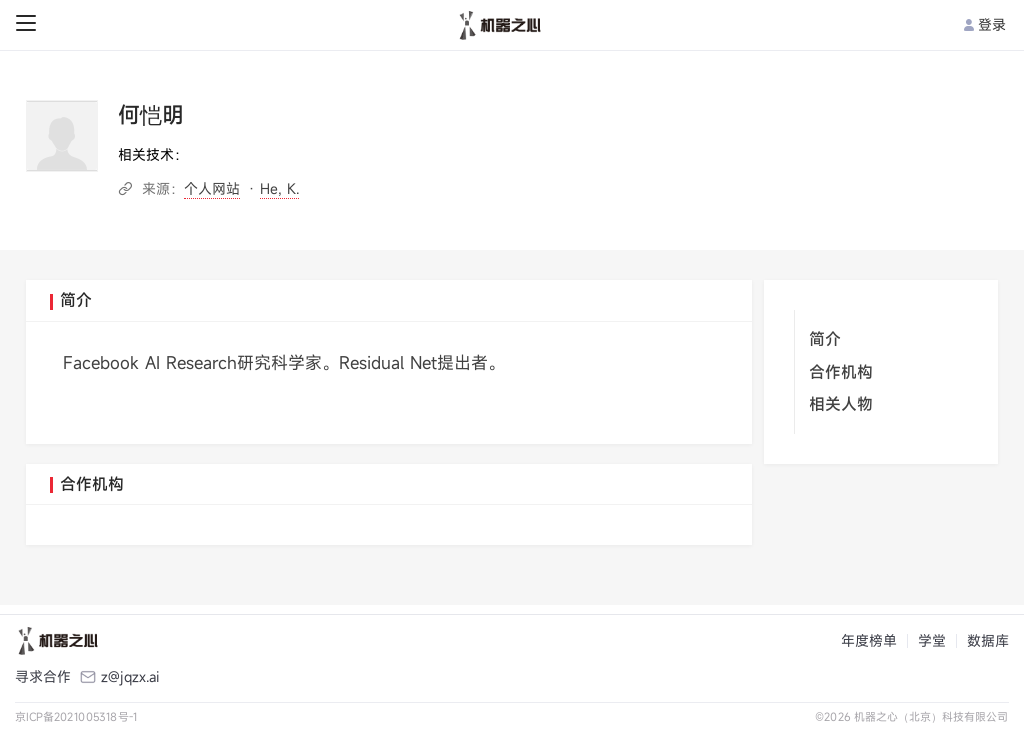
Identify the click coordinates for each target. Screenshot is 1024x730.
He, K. (279, 188)
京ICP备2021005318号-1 (76, 716)
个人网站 (212, 188)
